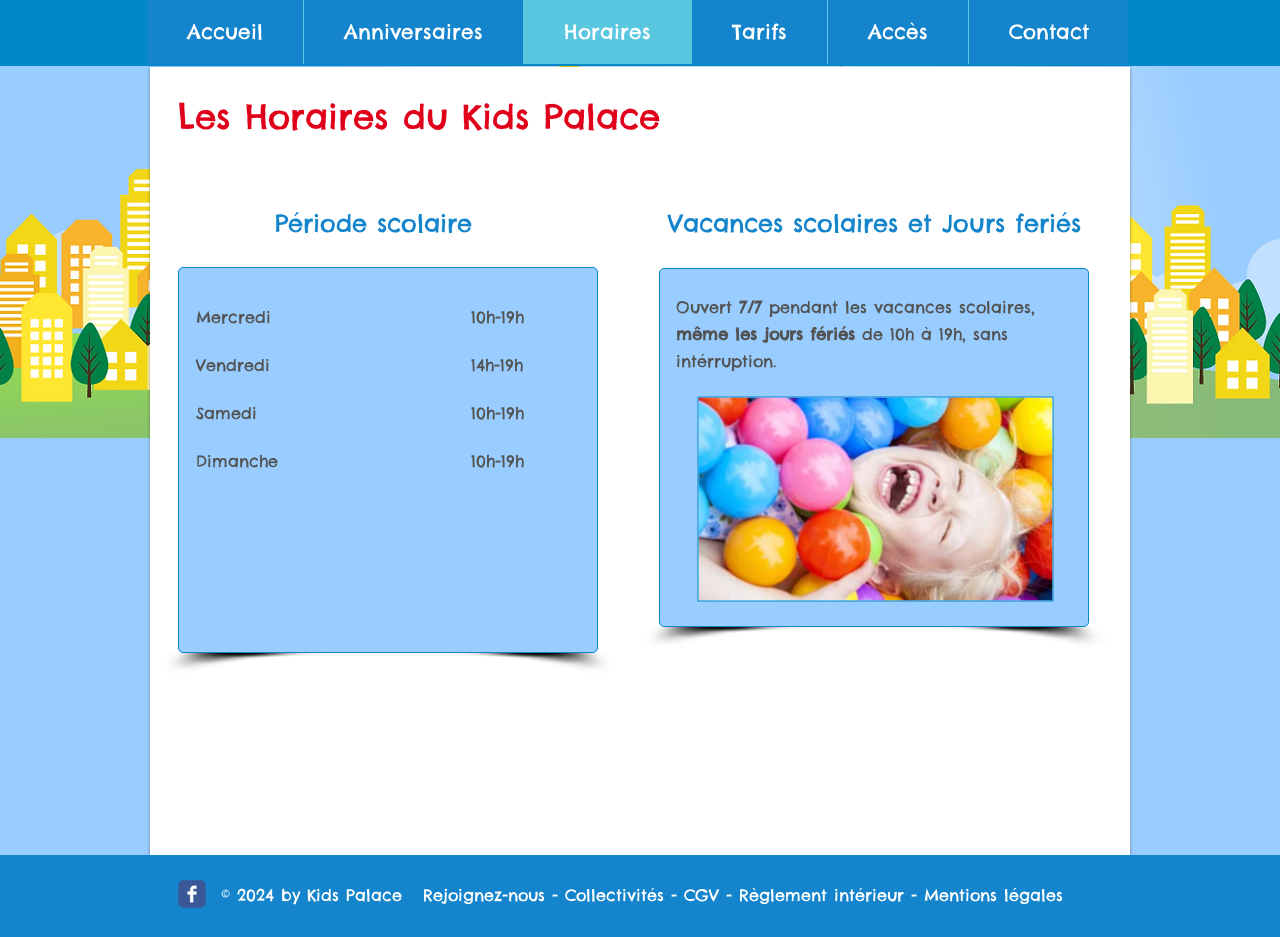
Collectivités (614, 895)
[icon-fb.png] (192, 894)
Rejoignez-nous (484, 895)
